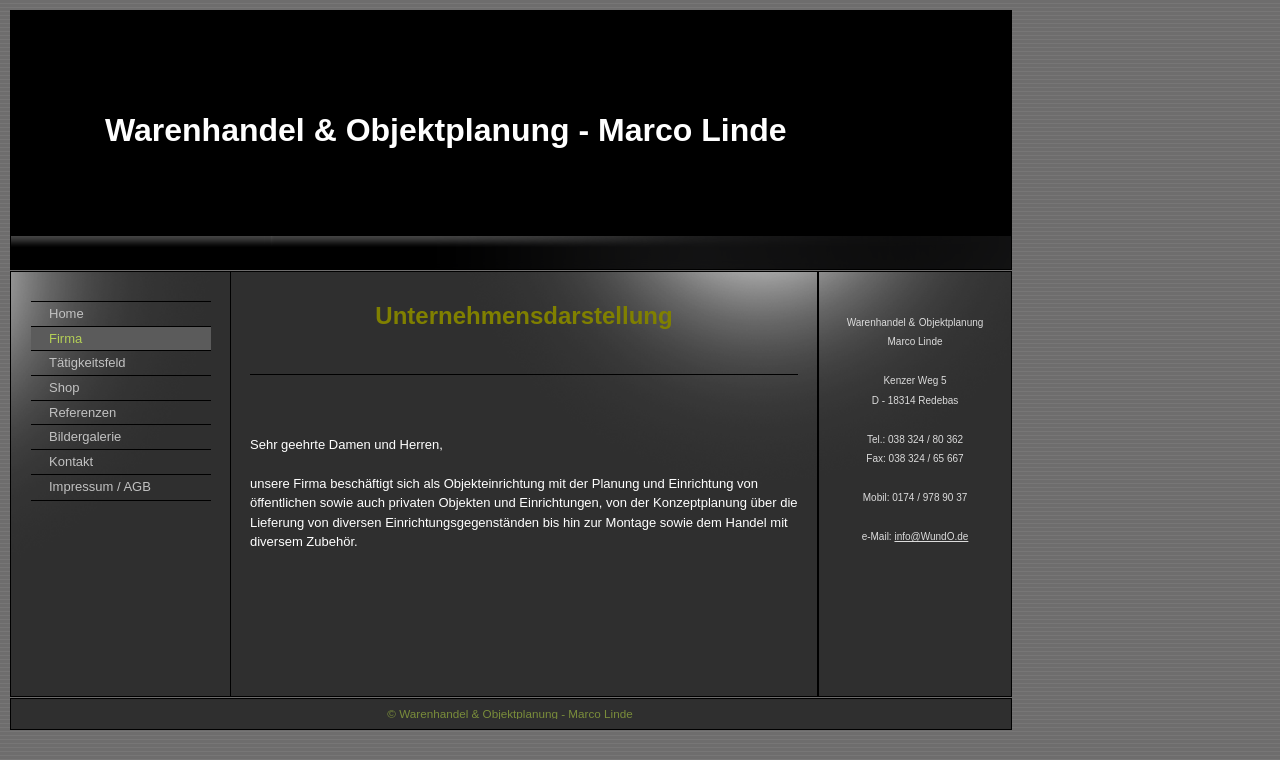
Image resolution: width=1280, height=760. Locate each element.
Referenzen (82, 412)
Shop (64, 387)
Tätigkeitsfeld (87, 362)
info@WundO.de (931, 536)
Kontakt (71, 461)
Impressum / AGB (100, 486)
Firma (65, 338)
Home (66, 313)
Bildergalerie (85, 436)
